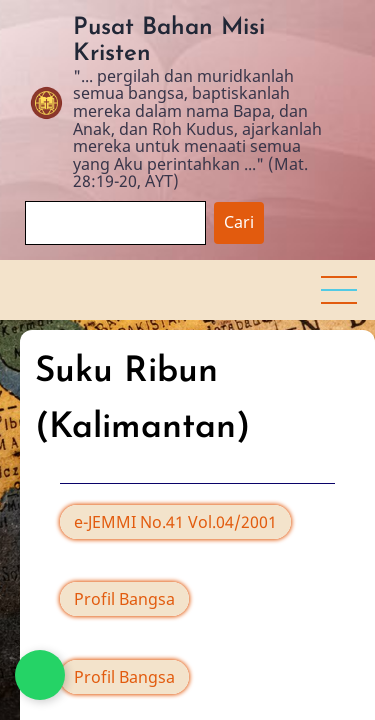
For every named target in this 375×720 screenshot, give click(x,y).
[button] (339, 290)
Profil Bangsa (124, 599)
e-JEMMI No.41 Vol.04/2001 (175, 522)
